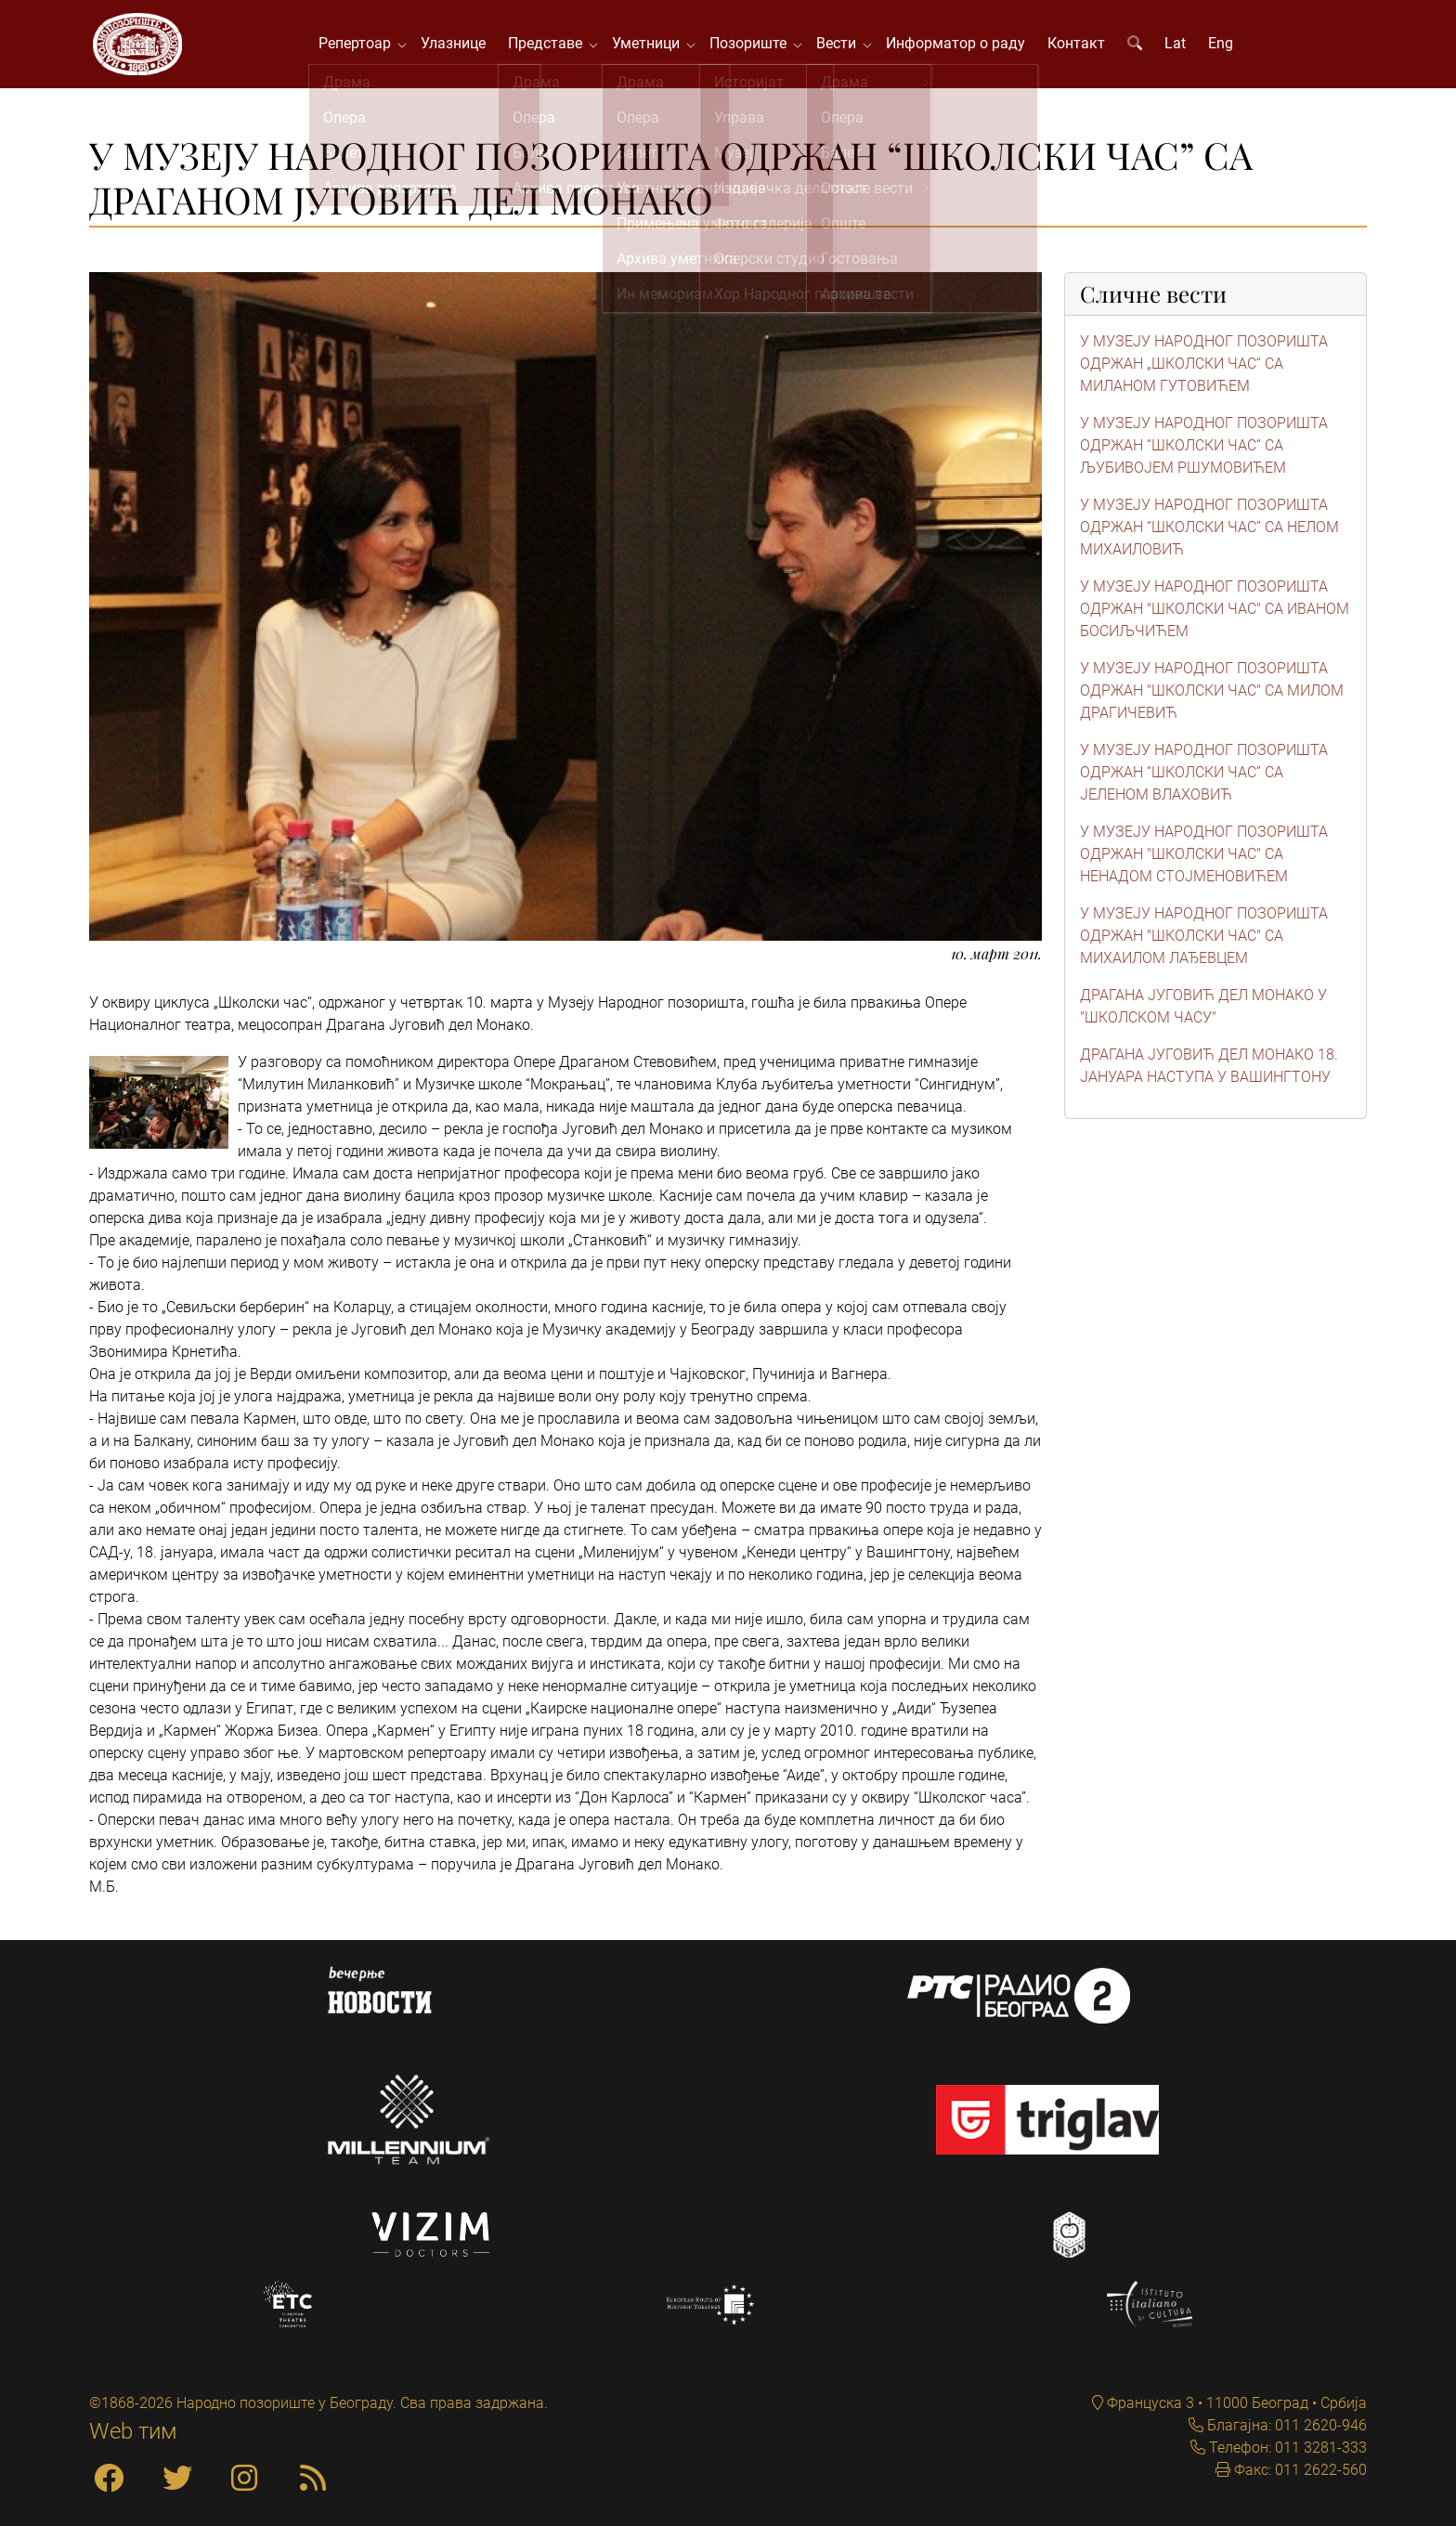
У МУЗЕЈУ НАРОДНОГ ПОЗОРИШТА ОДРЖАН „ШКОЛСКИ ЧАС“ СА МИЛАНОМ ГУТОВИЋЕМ (1204, 368)
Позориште (755, 46)
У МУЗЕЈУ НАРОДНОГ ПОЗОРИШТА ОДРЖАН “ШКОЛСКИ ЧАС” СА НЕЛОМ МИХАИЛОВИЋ (1209, 532)
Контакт (1080, 46)
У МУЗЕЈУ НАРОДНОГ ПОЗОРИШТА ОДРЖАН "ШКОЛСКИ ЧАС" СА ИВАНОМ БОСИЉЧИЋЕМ (1214, 613)
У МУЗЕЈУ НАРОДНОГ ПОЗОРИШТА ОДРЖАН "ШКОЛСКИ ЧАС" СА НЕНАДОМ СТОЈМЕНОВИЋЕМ (1204, 858)
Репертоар (362, 46)
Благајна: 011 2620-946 (1285, 2425)
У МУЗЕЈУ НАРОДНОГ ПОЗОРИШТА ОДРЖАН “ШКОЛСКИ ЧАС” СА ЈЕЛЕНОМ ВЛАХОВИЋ (1204, 777)
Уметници (653, 46)
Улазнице (456, 46)
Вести (843, 46)
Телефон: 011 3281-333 (1286, 2447)
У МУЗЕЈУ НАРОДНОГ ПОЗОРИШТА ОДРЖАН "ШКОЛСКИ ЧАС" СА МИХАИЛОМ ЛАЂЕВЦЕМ (1204, 940)
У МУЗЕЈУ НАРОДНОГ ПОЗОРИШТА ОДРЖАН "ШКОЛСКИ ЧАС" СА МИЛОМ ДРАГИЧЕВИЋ (1212, 695)
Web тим (133, 2431)
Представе (552, 46)
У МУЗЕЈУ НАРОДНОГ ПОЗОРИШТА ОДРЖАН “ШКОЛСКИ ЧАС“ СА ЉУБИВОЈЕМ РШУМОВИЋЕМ (1204, 450)
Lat (1179, 46)
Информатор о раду (959, 46)
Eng (1224, 46)
